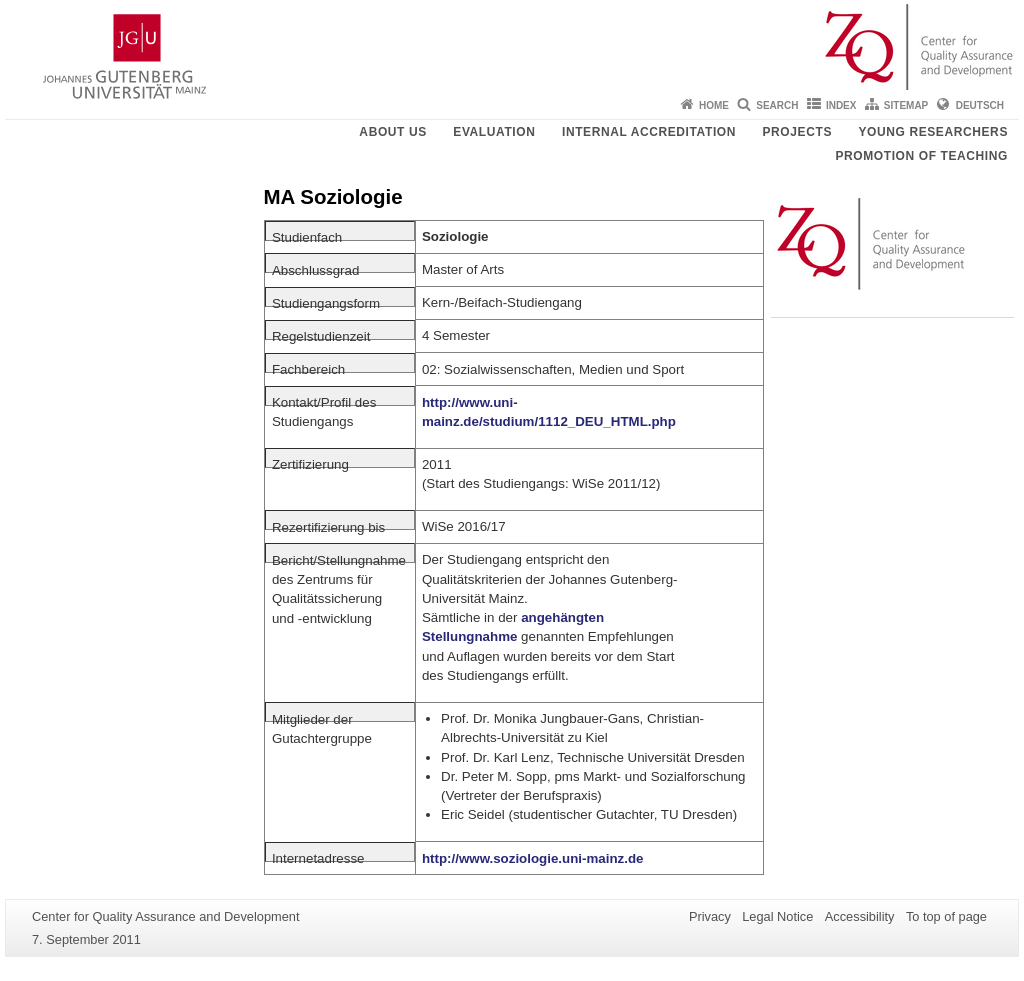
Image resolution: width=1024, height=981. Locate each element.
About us (392, 132)
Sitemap (906, 105)
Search (777, 105)
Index (841, 105)
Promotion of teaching (921, 156)
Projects (797, 132)
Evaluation (494, 132)
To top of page (946, 916)
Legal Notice (777, 916)
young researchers (933, 132)
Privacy (710, 916)
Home (714, 105)
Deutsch (980, 105)
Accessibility (860, 916)
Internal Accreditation (649, 132)
